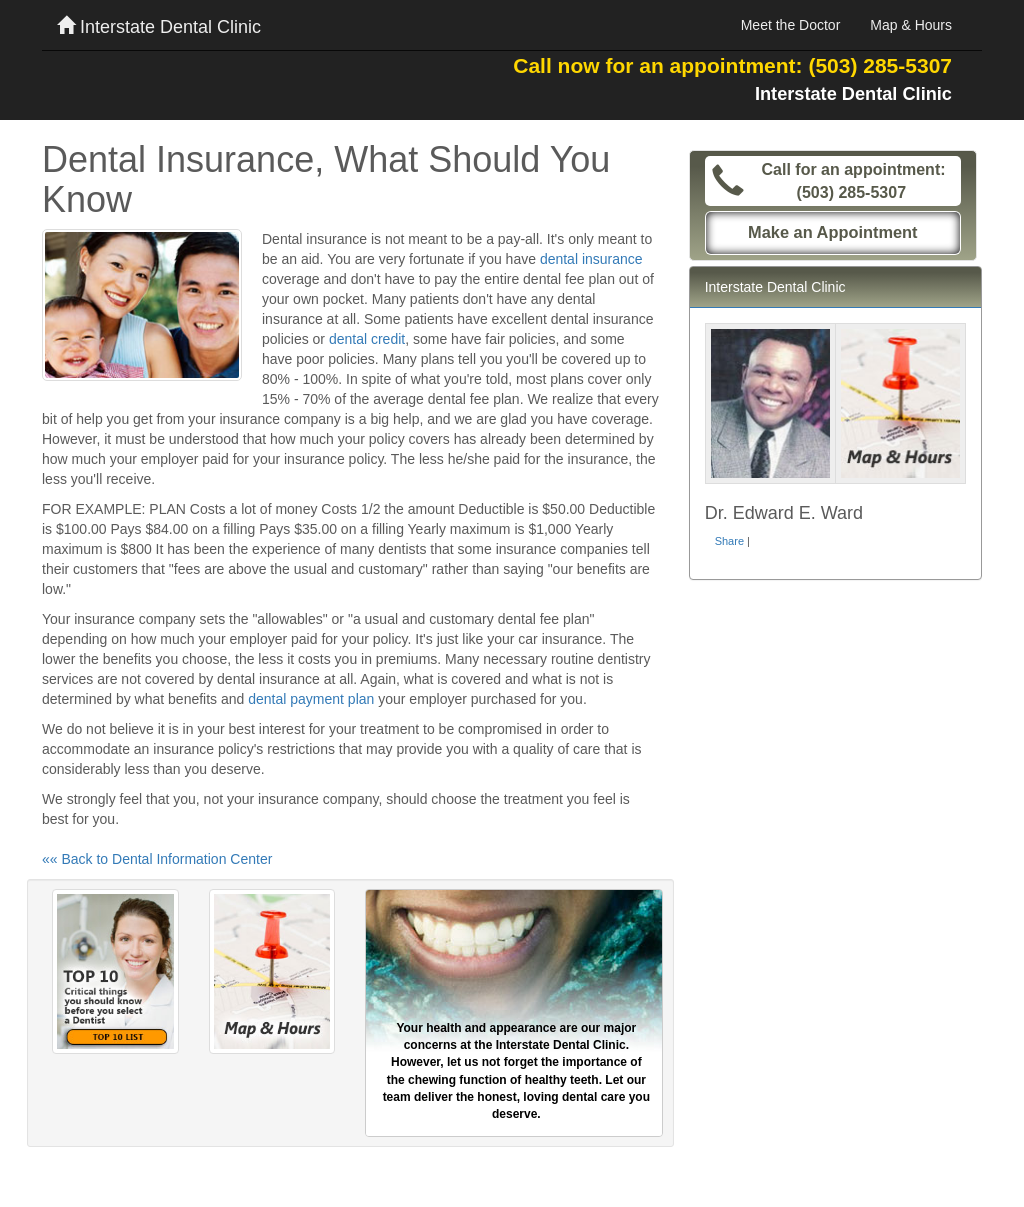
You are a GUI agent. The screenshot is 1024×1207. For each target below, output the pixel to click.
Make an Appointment (833, 232)
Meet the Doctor (791, 25)
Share (729, 541)
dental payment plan (311, 699)
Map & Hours (911, 25)
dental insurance (591, 259)
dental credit (367, 339)
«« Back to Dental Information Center (157, 859)
